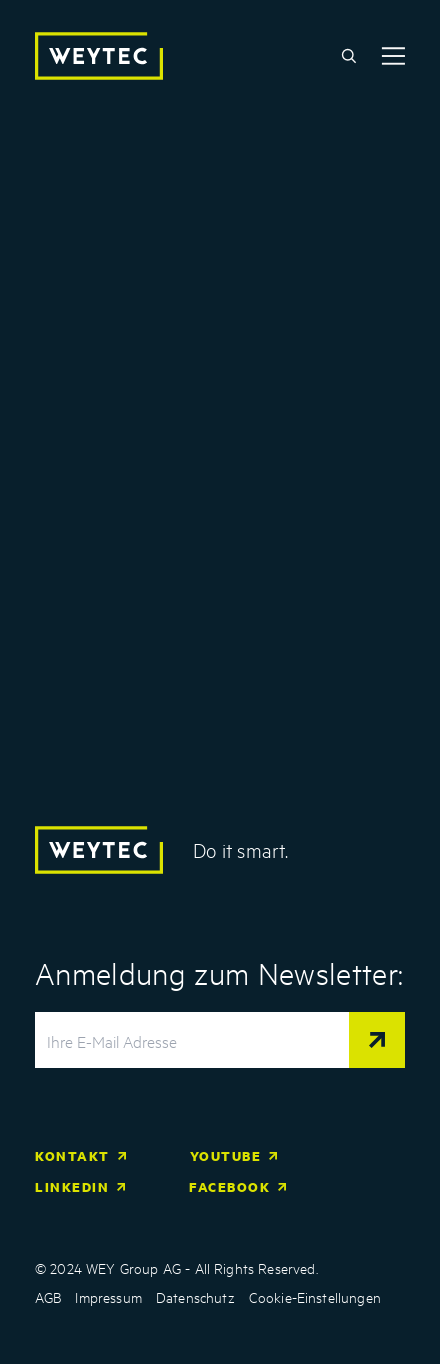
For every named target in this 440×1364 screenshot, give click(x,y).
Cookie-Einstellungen (315, 1296)
